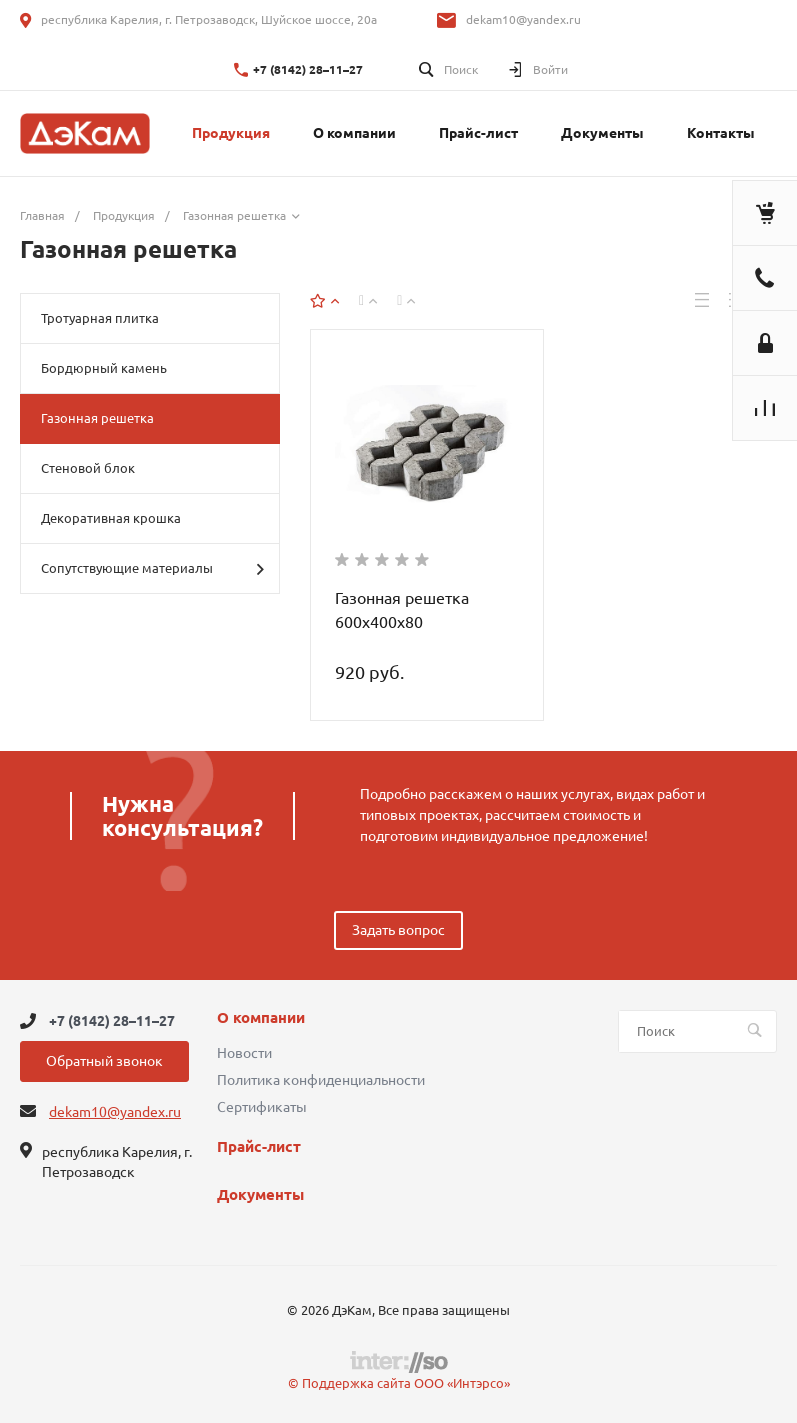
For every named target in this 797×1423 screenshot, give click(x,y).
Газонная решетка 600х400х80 (402, 610)
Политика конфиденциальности (321, 1080)
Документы (260, 1195)
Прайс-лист (259, 1147)
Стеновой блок (88, 468)
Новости (244, 1053)
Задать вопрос (398, 930)
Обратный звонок (104, 1061)
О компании (261, 1018)
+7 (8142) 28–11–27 (308, 69)
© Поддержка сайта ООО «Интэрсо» (399, 1383)
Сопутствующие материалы (152, 569)
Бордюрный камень (104, 368)
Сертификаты (262, 1107)
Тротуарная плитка (100, 318)
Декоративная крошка (111, 518)
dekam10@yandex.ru (523, 19)
